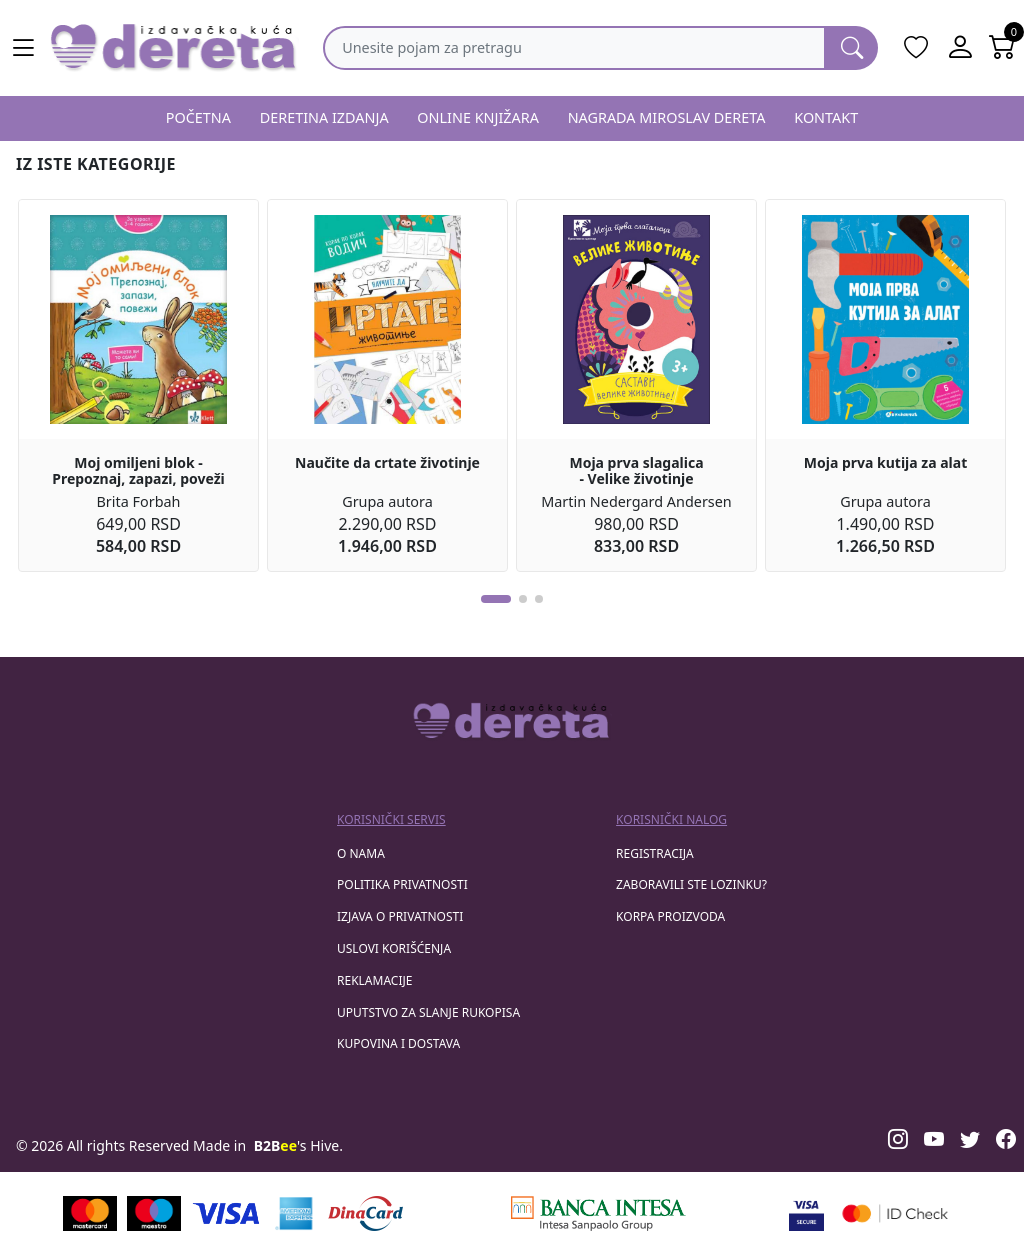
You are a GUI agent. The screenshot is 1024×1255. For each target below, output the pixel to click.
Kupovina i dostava (398, 1043)
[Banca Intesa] (598, 1213)
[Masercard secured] (895, 1213)
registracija (655, 853)
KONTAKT (826, 117)
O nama (361, 853)
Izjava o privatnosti (400, 916)
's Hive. (298, 1145)
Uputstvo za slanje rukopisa (428, 1012)
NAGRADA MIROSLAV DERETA (667, 117)
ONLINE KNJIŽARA (478, 117)
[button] (496, 599)
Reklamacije (374, 980)
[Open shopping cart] (1002, 48)
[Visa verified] (806, 1213)
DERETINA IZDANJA (324, 117)
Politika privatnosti (402, 884)
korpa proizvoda (670, 916)
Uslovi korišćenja (394, 948)
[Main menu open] (24, 48)
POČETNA (198, 117)
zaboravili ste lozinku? (691, 884)
